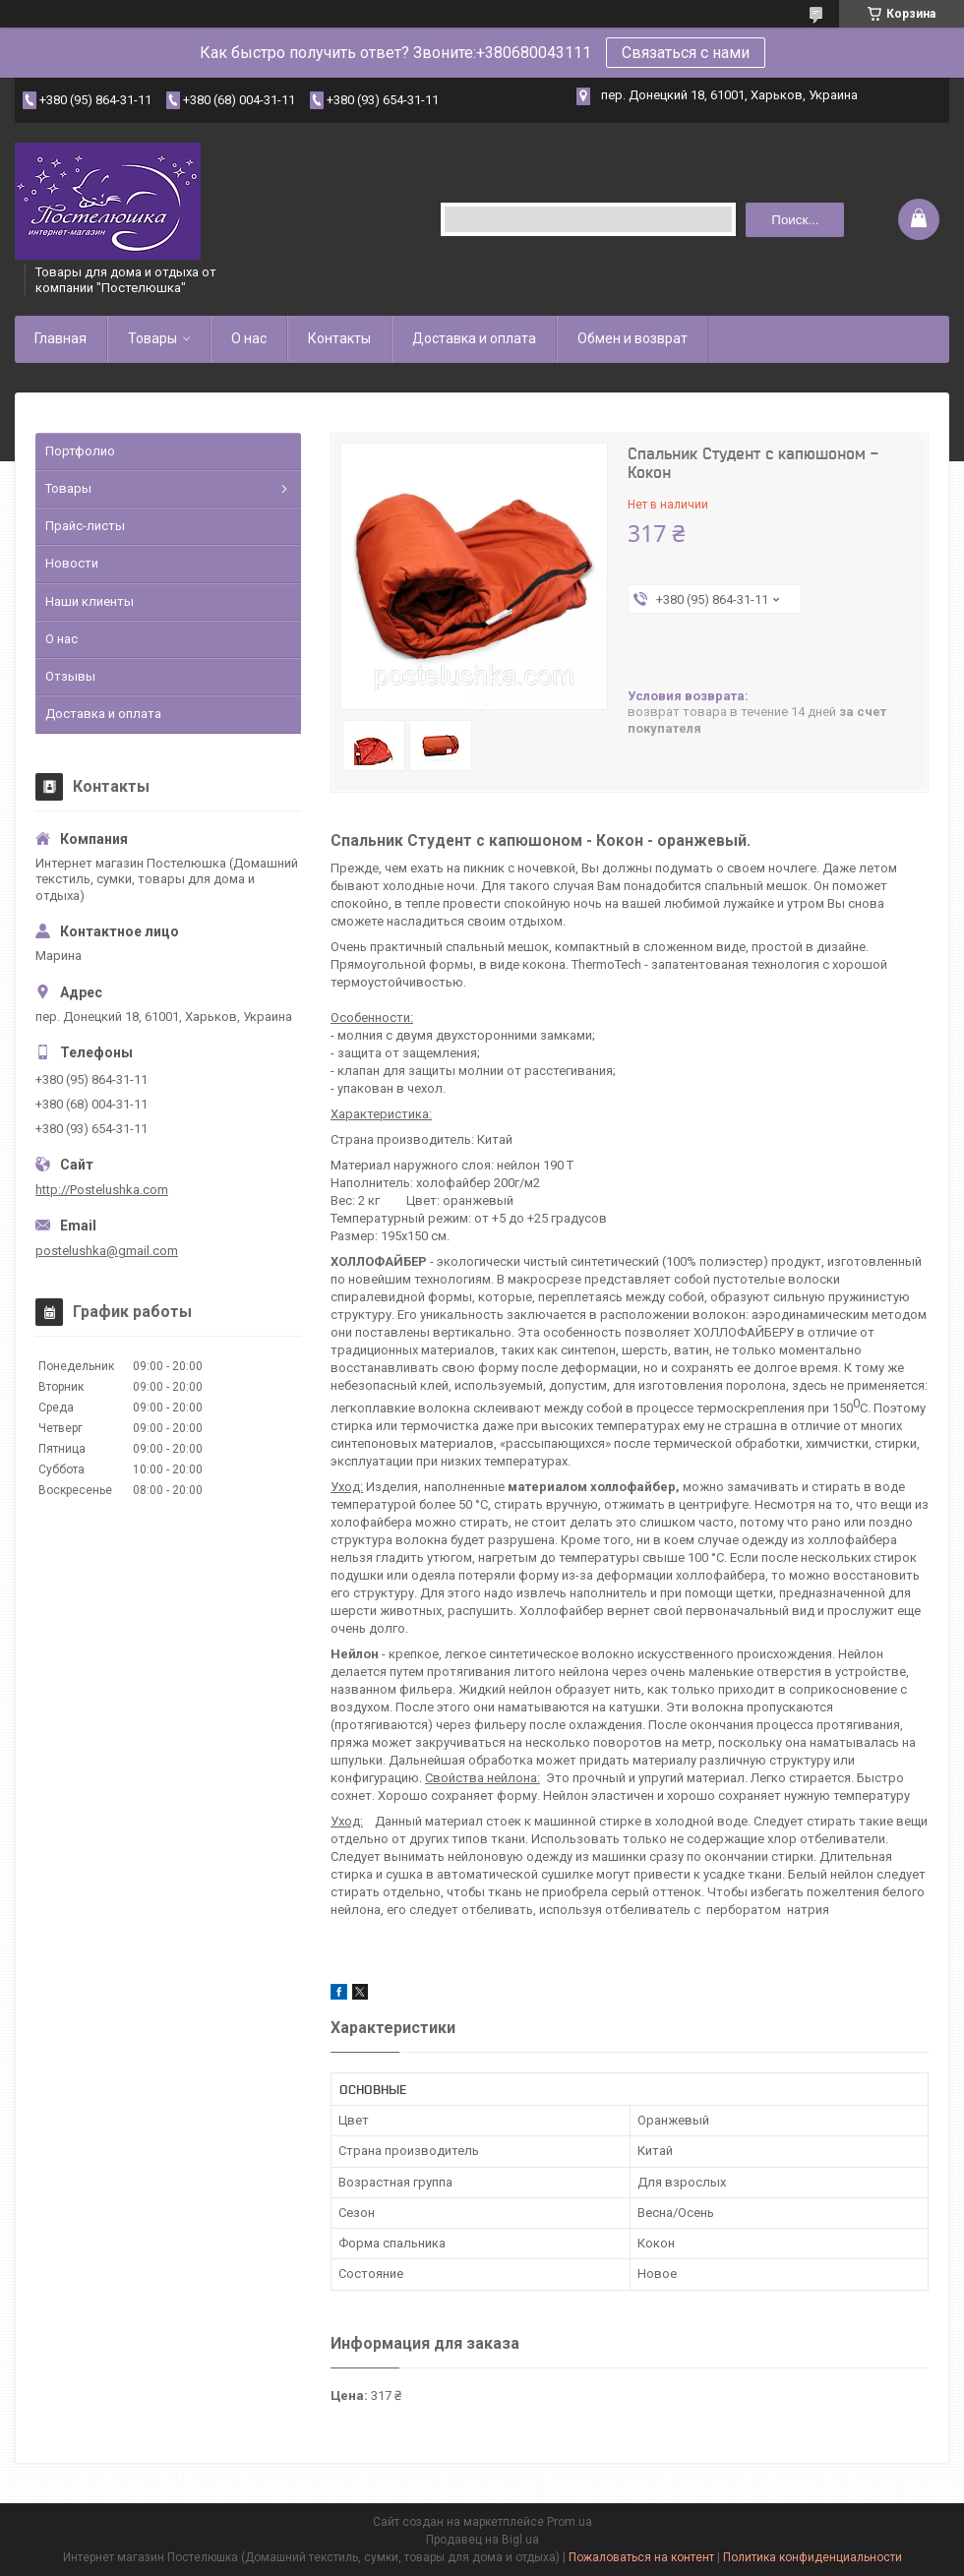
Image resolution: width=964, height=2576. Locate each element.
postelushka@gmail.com (106, 1250)
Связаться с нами (686, 52)
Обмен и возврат (632, 338)
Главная (60, 338)
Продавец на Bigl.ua (482, 2539)
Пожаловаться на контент (641, 2557)
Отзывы (70, 676)
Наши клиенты (89, 601)
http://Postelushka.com (101, 1189)
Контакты (339, 338)
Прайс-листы (85, 525)
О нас (249, 338)
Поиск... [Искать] (794, 219)
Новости (71, 563)
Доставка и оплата (474, 338)
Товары (152, 338)
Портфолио (80, 451)
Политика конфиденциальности (812, 2557)
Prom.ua (569, 2522)
